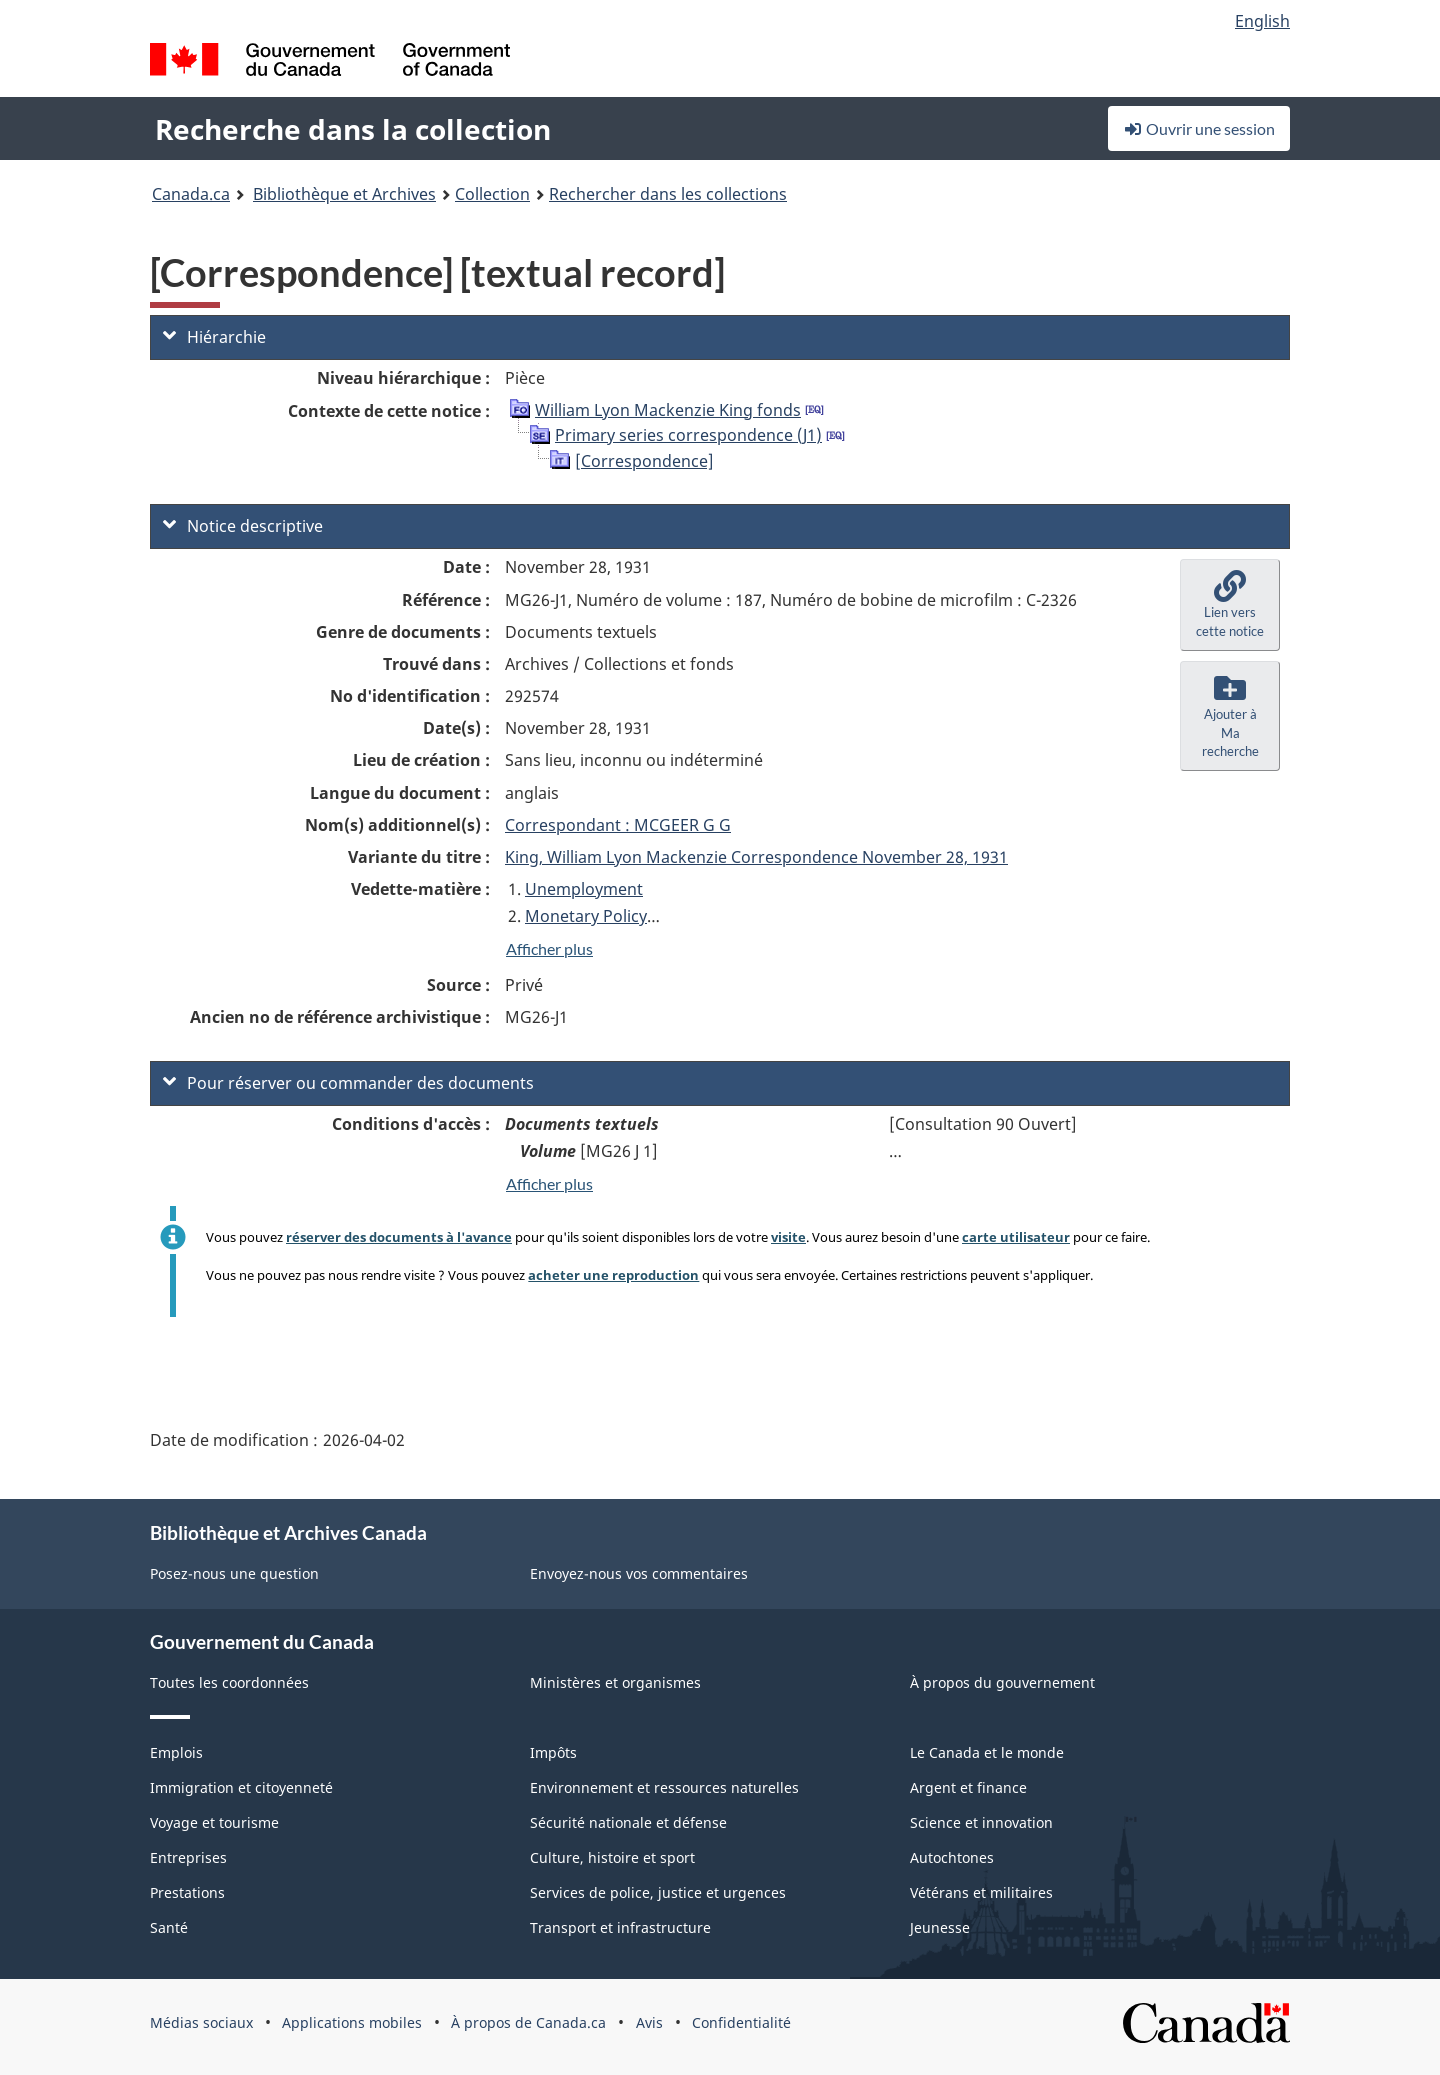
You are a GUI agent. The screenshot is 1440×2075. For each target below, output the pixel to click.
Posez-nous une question (234, 1573)
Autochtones (952, 1857)
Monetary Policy (586, 916)
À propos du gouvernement (1002, 1682)
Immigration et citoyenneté (241, 1787)
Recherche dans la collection (353, 129)
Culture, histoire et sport (612, 1857)
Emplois (176, 1752)
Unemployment (584, 889)
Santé (169, 1927)
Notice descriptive (243, 526)
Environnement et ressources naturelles (664, 1787)
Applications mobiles (352, 2022)
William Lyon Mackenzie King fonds (668, 410)
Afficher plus (549, 948)
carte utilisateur (1016, 1237)
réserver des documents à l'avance (399, 1237)
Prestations (187, 1892)
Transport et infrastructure (620, 1927)
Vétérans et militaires (981, 1892)
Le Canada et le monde (987, 1752)
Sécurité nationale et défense (628, 1822)
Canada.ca (191, 194)
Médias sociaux (201, 2022)
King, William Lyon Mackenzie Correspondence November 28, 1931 (756, 857)
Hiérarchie (214, 337)
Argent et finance (968, 1787)
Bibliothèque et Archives (344, 194)
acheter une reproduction (613, 1275)
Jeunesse (940, 1927)
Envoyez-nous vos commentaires (639, 1573)
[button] (1230, 605)
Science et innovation (981, 1822)
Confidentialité (741, 2022)
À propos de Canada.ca (528, 2022)
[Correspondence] (644, 461)
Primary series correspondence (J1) (688, 435)
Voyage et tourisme (214, 1822)
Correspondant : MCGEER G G (618, 825)
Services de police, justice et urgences (658, 1892)
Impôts (553, 1752)
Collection (492, 194)
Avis (649, 2022)
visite (788, 1237)
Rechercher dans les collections (668, 194)
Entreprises (188, 1857)
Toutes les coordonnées (229, 1682)
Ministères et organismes (615, 1682)
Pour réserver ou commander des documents (348, 1083)
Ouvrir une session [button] (1199, 128)
